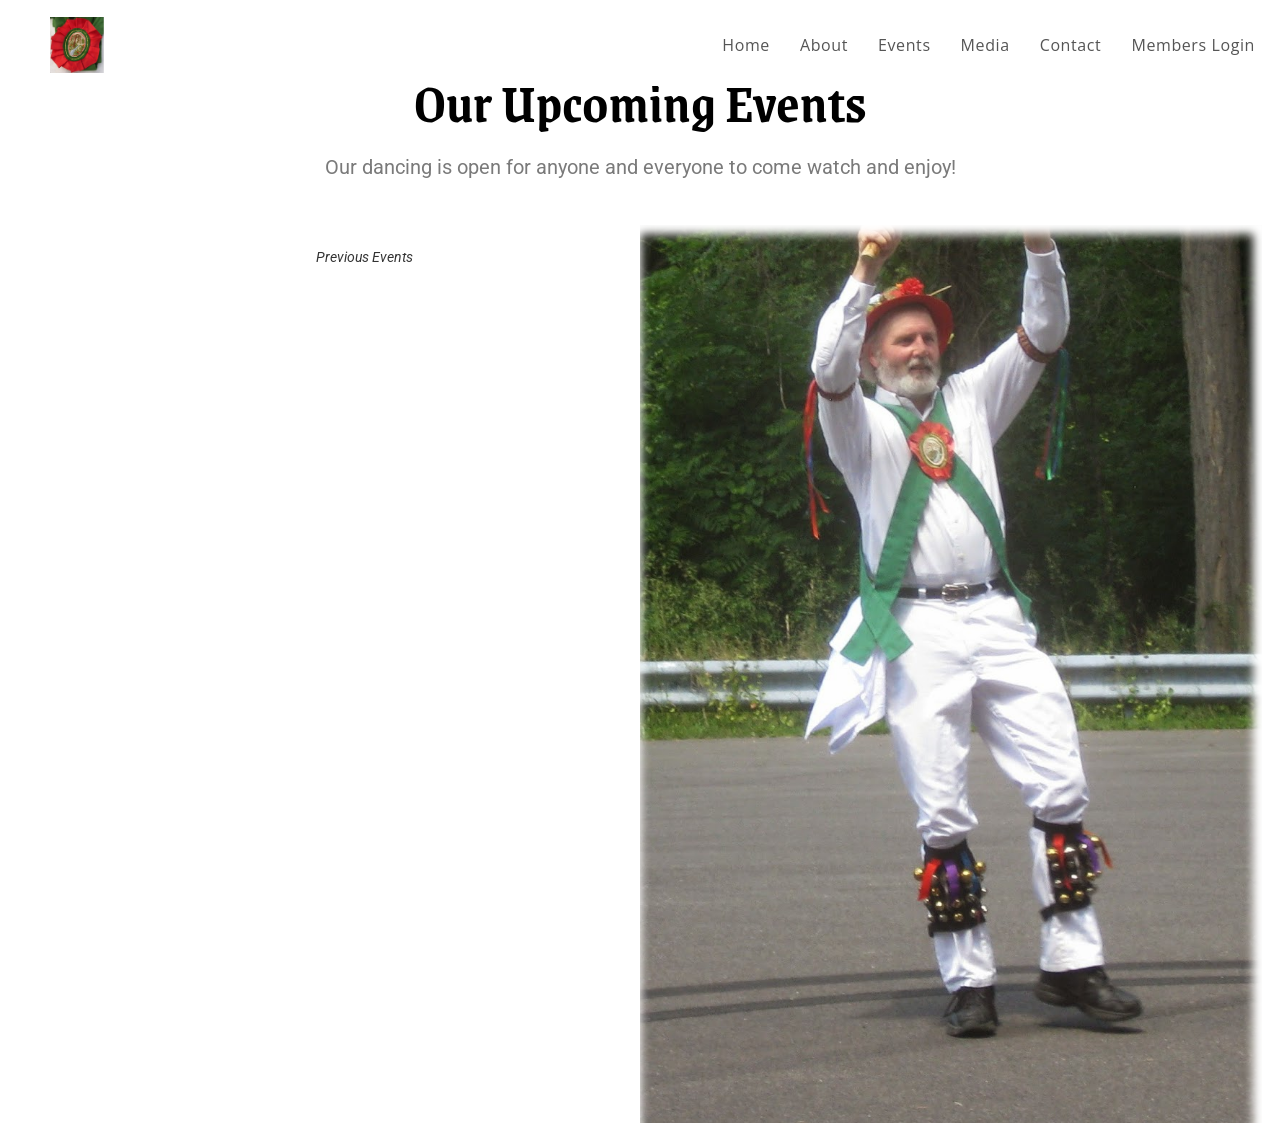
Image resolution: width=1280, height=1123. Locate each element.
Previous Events (364, 257)
